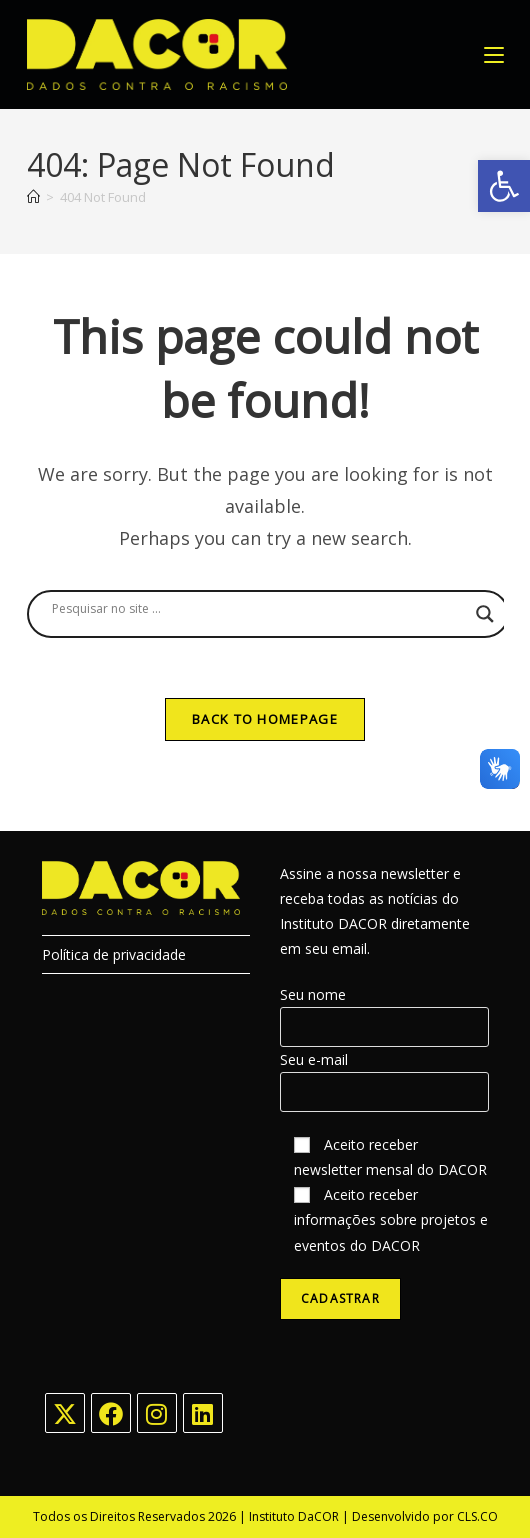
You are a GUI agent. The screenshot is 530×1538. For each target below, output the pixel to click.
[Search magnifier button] (485, 614)
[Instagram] (157, 1413)
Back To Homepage (265, 719)
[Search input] (259, 609)
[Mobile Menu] (494, 54)
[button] (504, 186)
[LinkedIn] (203, 1413)
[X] (65, 1413)
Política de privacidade (114, 954)
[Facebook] (111, 1413)
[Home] (33, 197)
